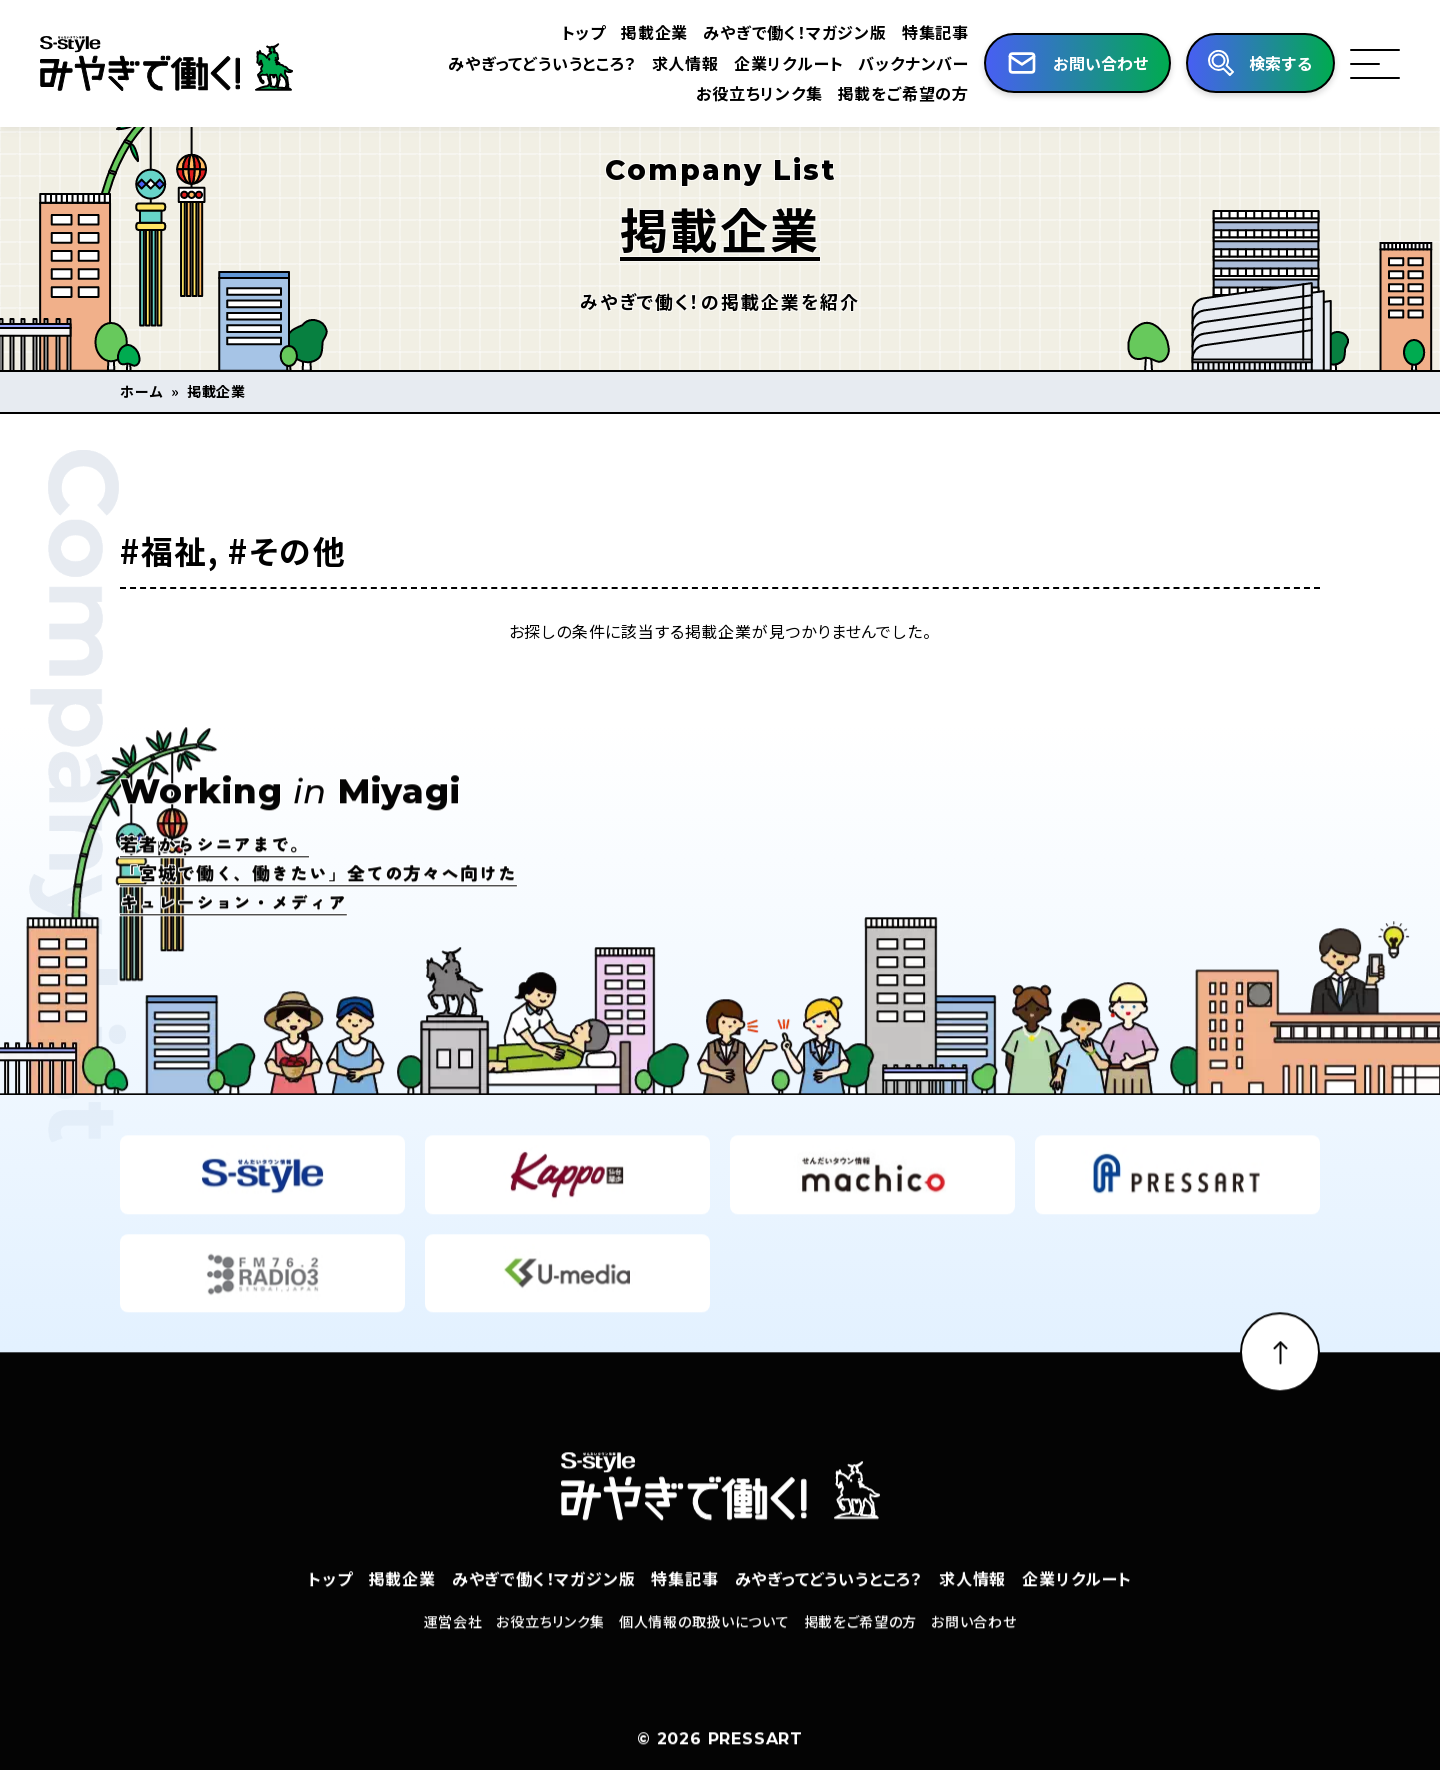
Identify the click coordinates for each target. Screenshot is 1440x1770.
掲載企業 (654, 32)
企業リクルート (789, 63)
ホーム (142, 391)
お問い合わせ (973, 1658)
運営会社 (453, 1658)
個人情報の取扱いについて (704, 1658)
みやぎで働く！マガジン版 (795, 32)
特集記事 (935, 32)
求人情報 (685, 63)
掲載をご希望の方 (903, 93)
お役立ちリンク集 (759, 93)
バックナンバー (913, 63)
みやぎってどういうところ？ (542, 63)
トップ (584, 32)
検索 (1281, 64)
